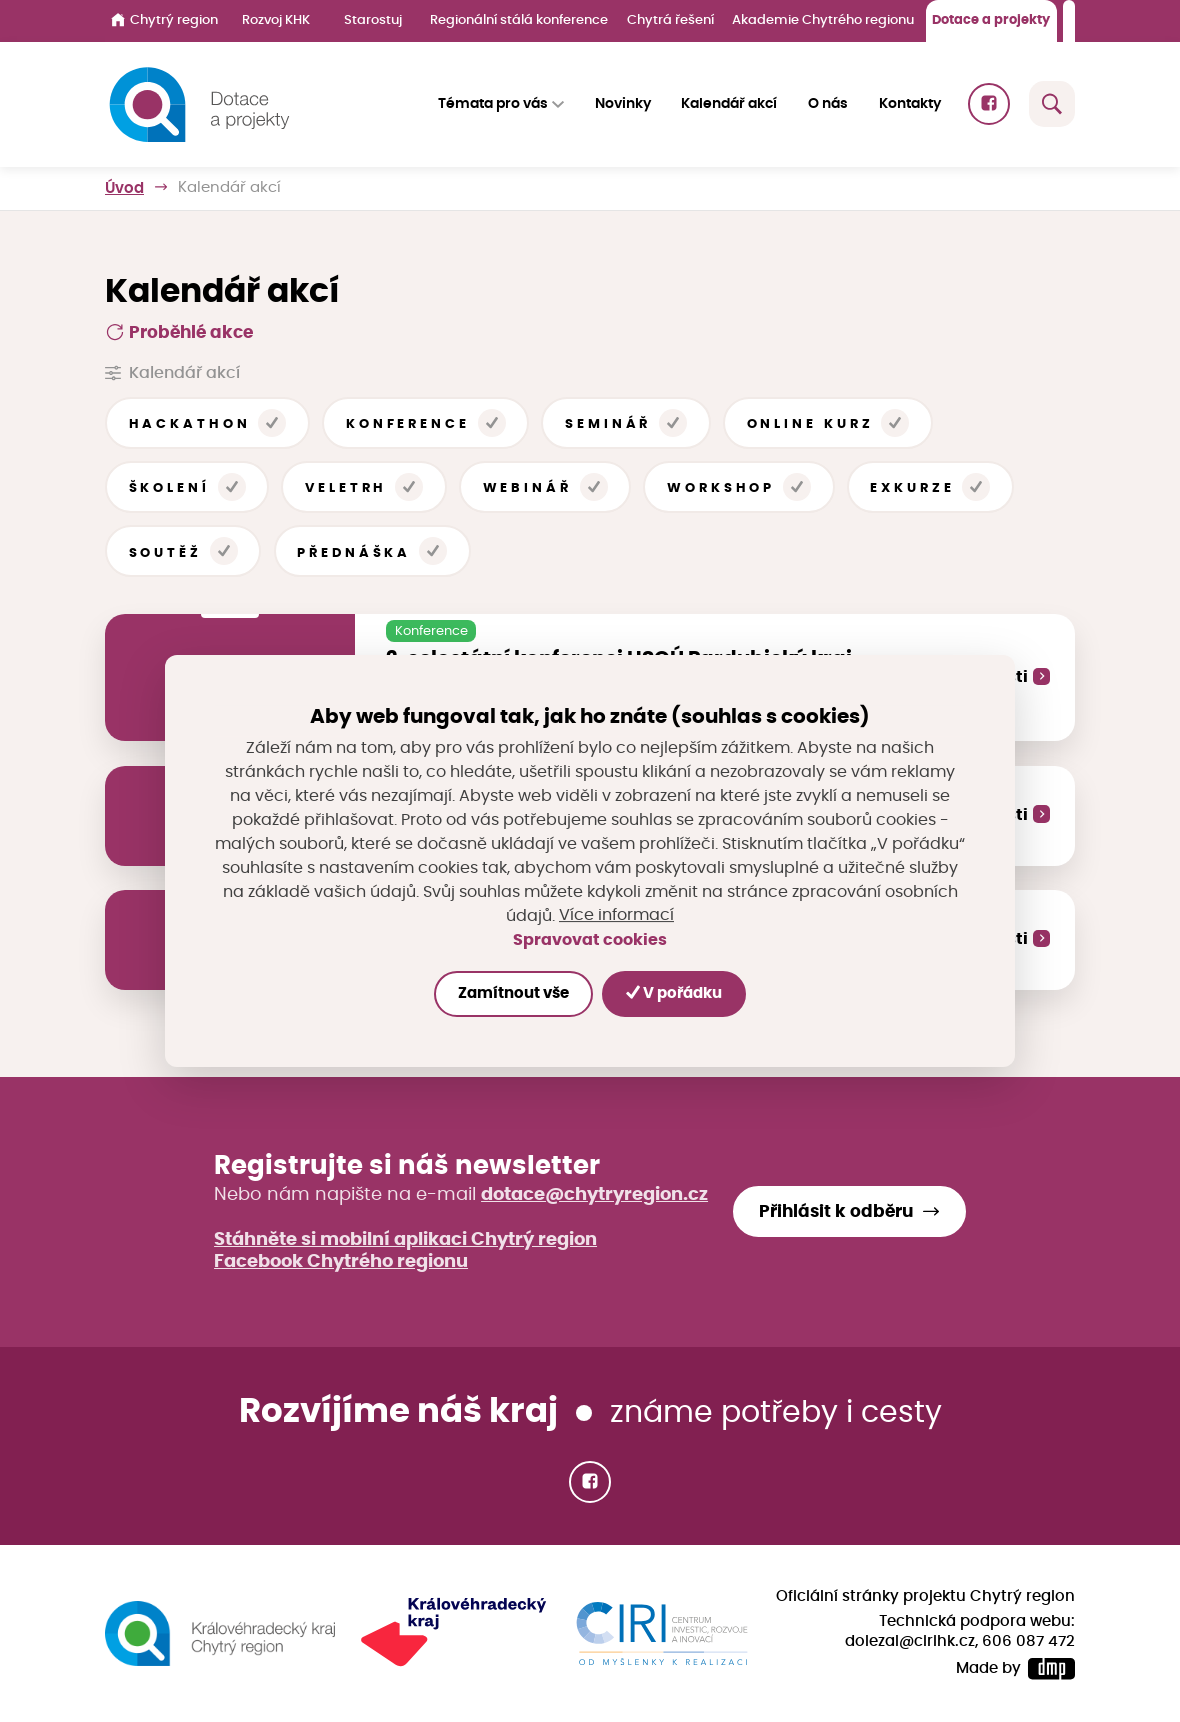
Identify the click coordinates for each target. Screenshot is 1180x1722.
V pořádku (674, 993)
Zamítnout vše (513, 993)
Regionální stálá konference (519, 20)
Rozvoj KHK (276, 20)
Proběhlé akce (179, 332)
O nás (828, 104)
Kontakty (910, 104)
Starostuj (373, 20)
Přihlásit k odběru (836, 1212)
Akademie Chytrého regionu (823, 20)
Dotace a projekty (991, 20)
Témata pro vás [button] (493, 104)
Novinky (623, 104)
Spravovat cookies (590, 940)
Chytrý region (164, 20)
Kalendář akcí (729, 104)
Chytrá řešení (670, 20)
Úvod (124, 187)
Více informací (616, 916)
